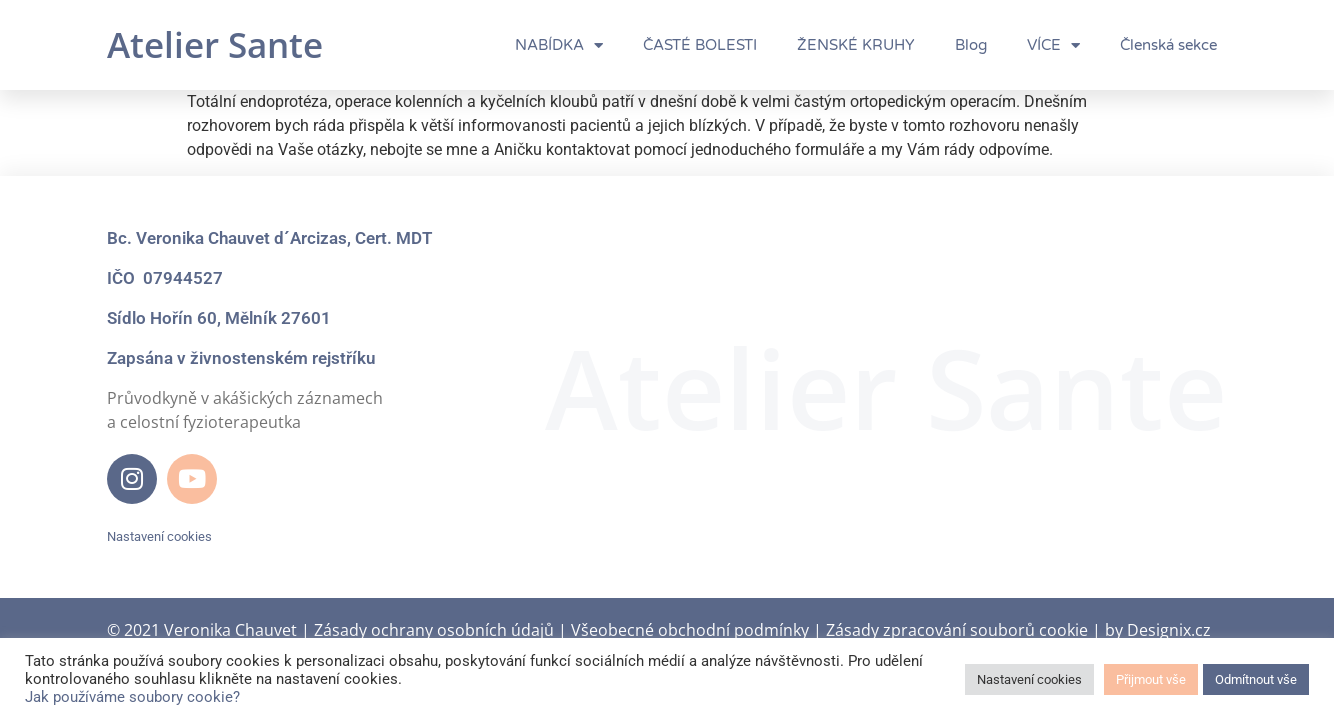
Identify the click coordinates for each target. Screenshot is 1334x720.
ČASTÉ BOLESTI (700, 45)
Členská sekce (1168, 45)
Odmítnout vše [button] (1256, 679)
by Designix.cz (1158, 630)
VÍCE (1053, 45)
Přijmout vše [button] (1151, 679)
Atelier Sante (215, 44)
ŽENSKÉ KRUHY (856, 45)
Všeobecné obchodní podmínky (690, 630)
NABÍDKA (559, 45)
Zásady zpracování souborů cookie (957, 630)
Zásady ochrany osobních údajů (434, 630)
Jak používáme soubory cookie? (132, 697)
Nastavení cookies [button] (159, 536)
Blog (971, 45)
